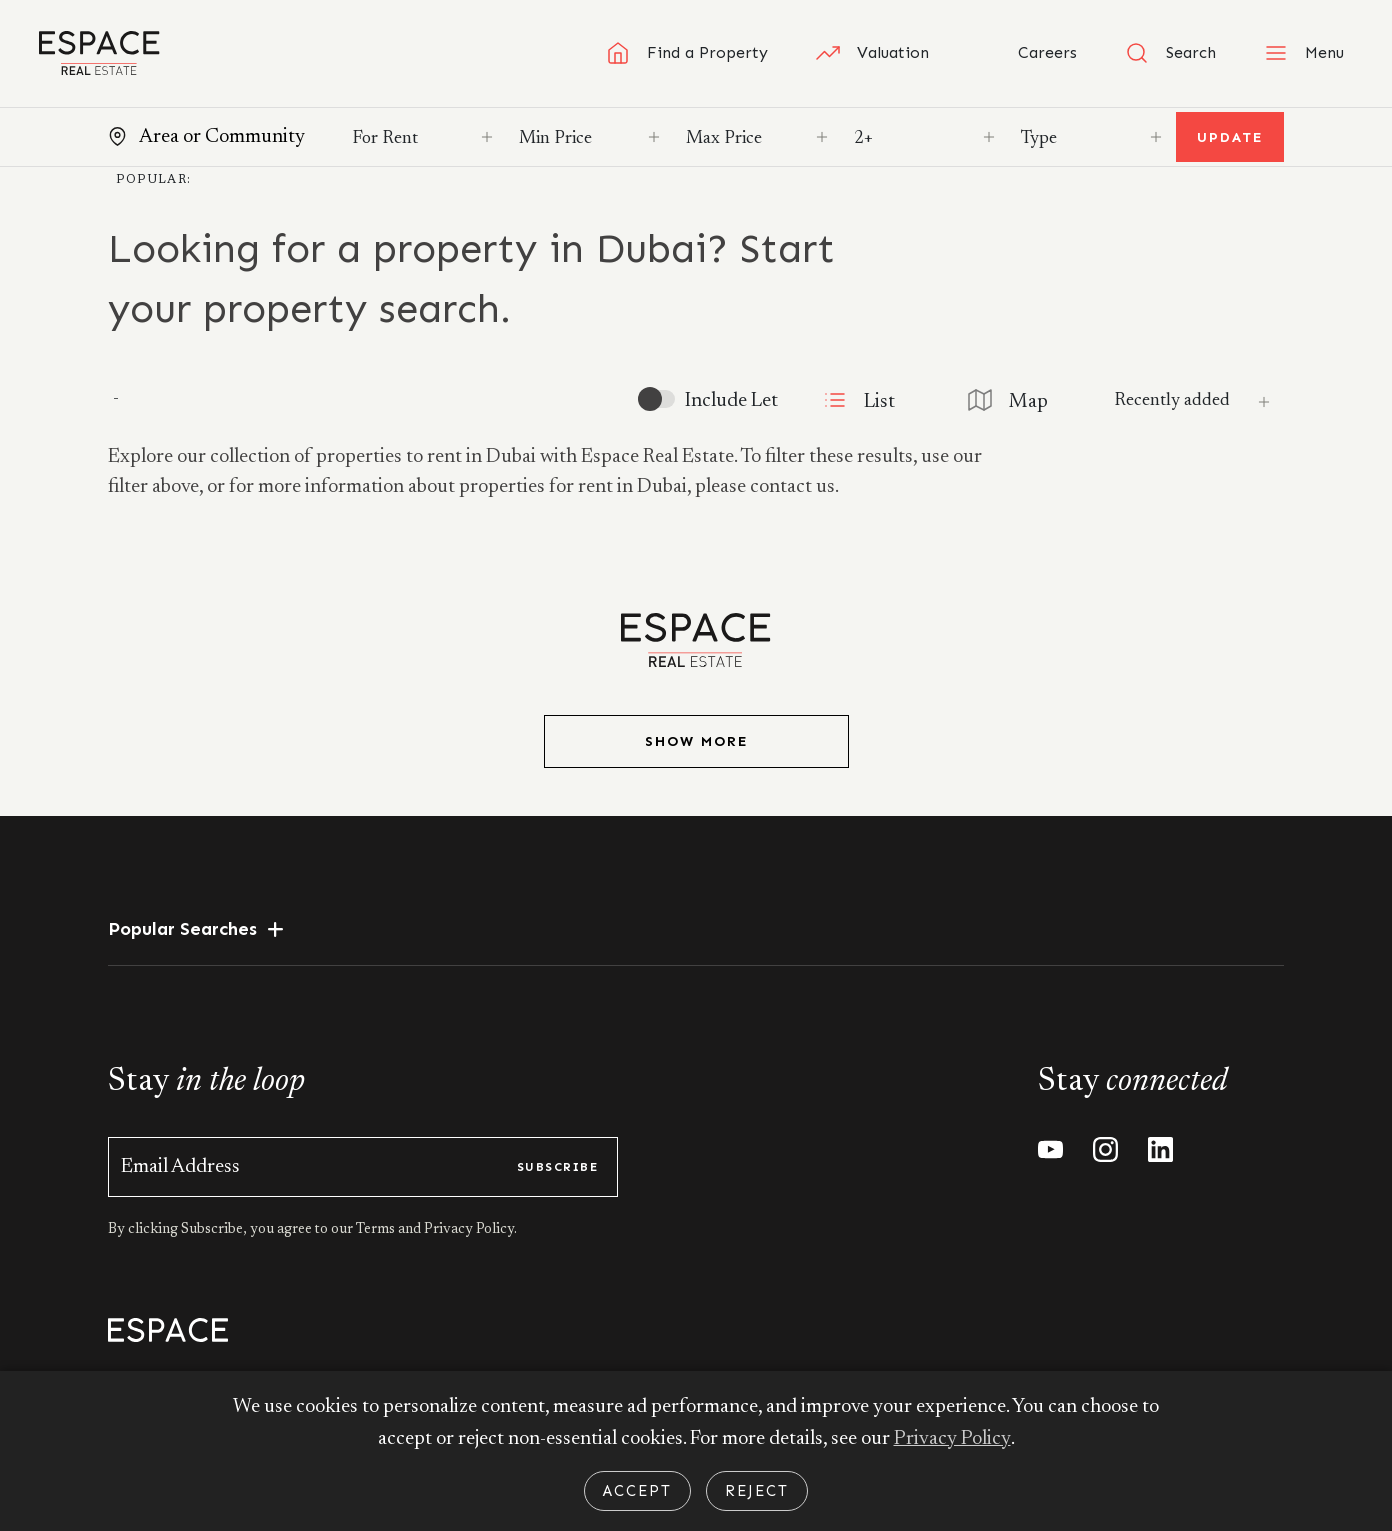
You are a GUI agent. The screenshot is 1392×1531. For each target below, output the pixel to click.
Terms (377, 1230)
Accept (637, 1491)
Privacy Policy (952, 1440)
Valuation (872, 53)
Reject (757, 1491)
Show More (696, 741)
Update (1230, 137)
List (856, 400)
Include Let (728, 401)
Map (1007, 400)
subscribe (557, 1167)
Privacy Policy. (469, 1230)
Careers (1027, 53)
